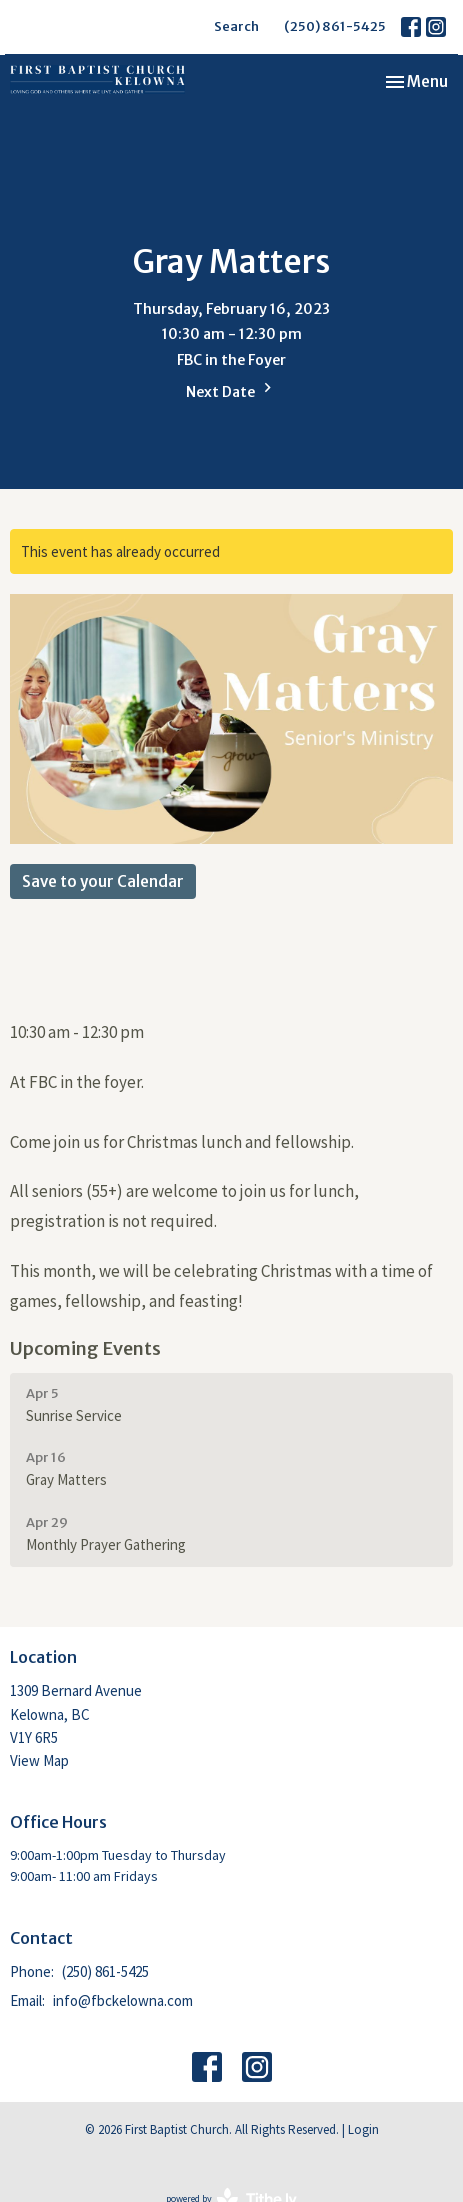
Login (363, 2129)
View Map (39, 1760)
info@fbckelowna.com (123, 2000)
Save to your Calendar (103, 881)
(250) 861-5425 (335, 26)
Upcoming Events (85, 1348)
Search (236, 26)
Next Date (231, 389)
